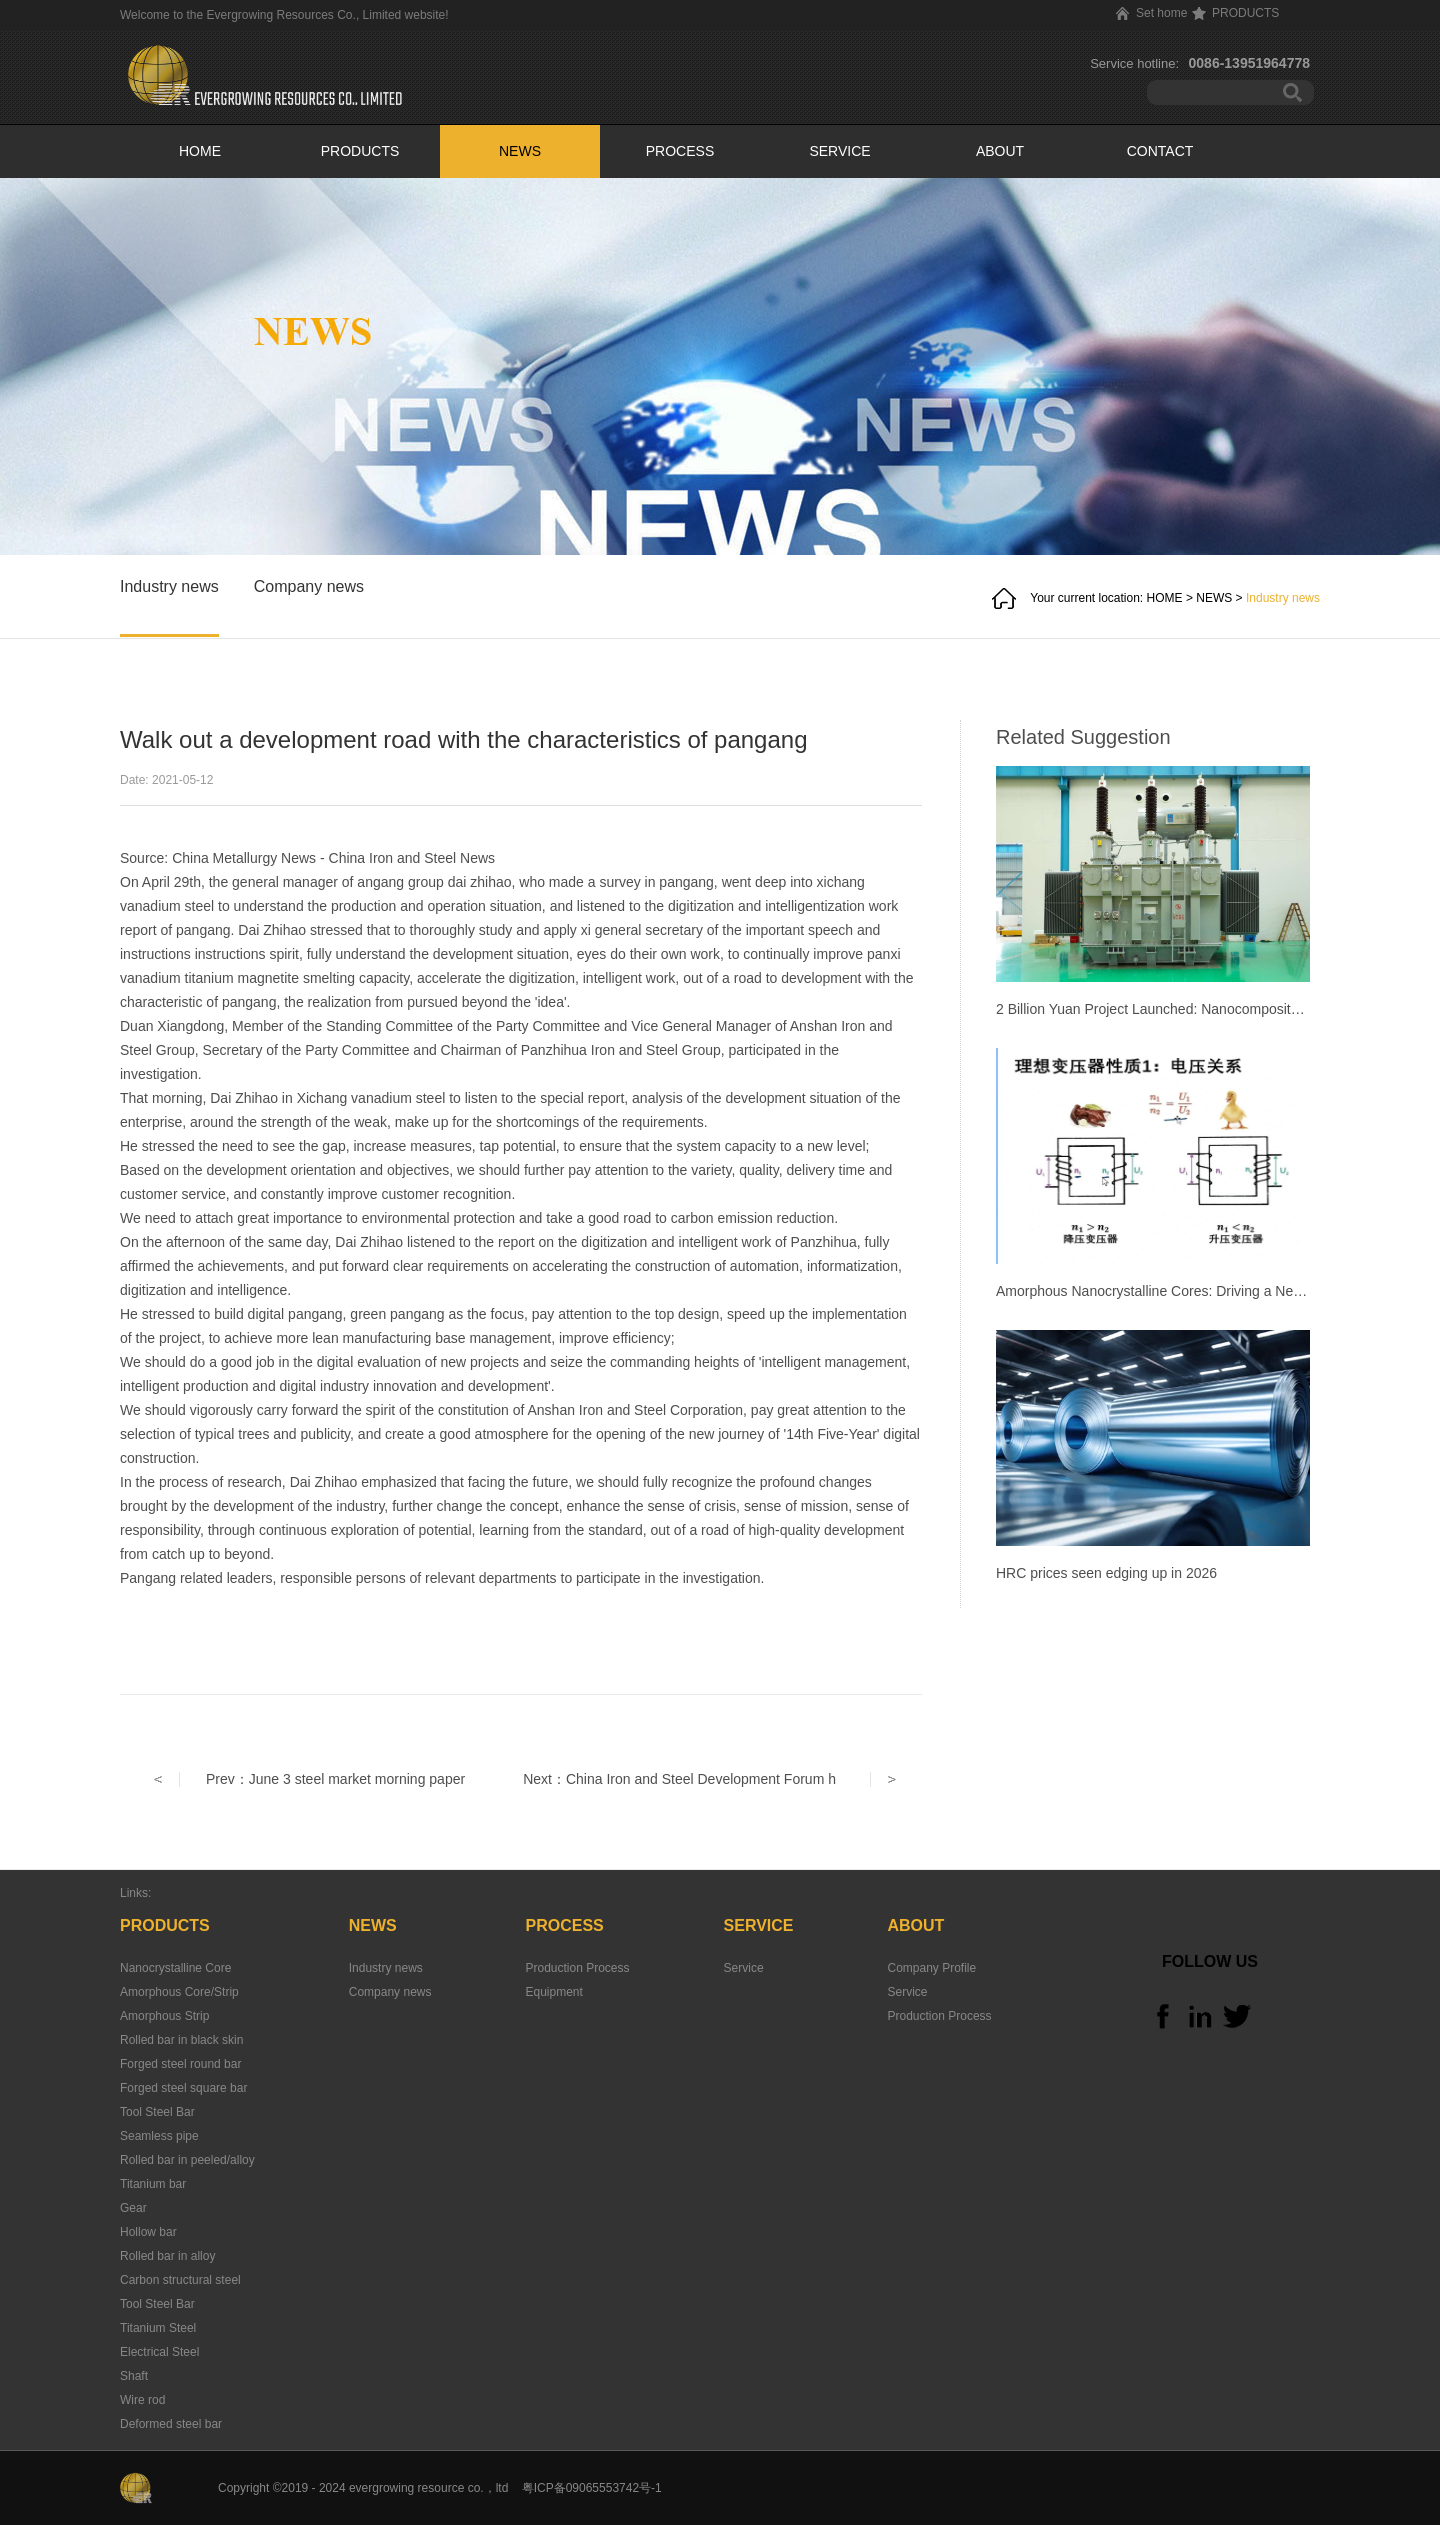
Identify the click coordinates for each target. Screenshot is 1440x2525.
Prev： (335, 1779)
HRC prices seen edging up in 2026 (1106, 1573)
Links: (135, 1893)
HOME (200, 151)
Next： (679, 1779)
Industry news (1283, 598)
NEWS (1214, 598)
